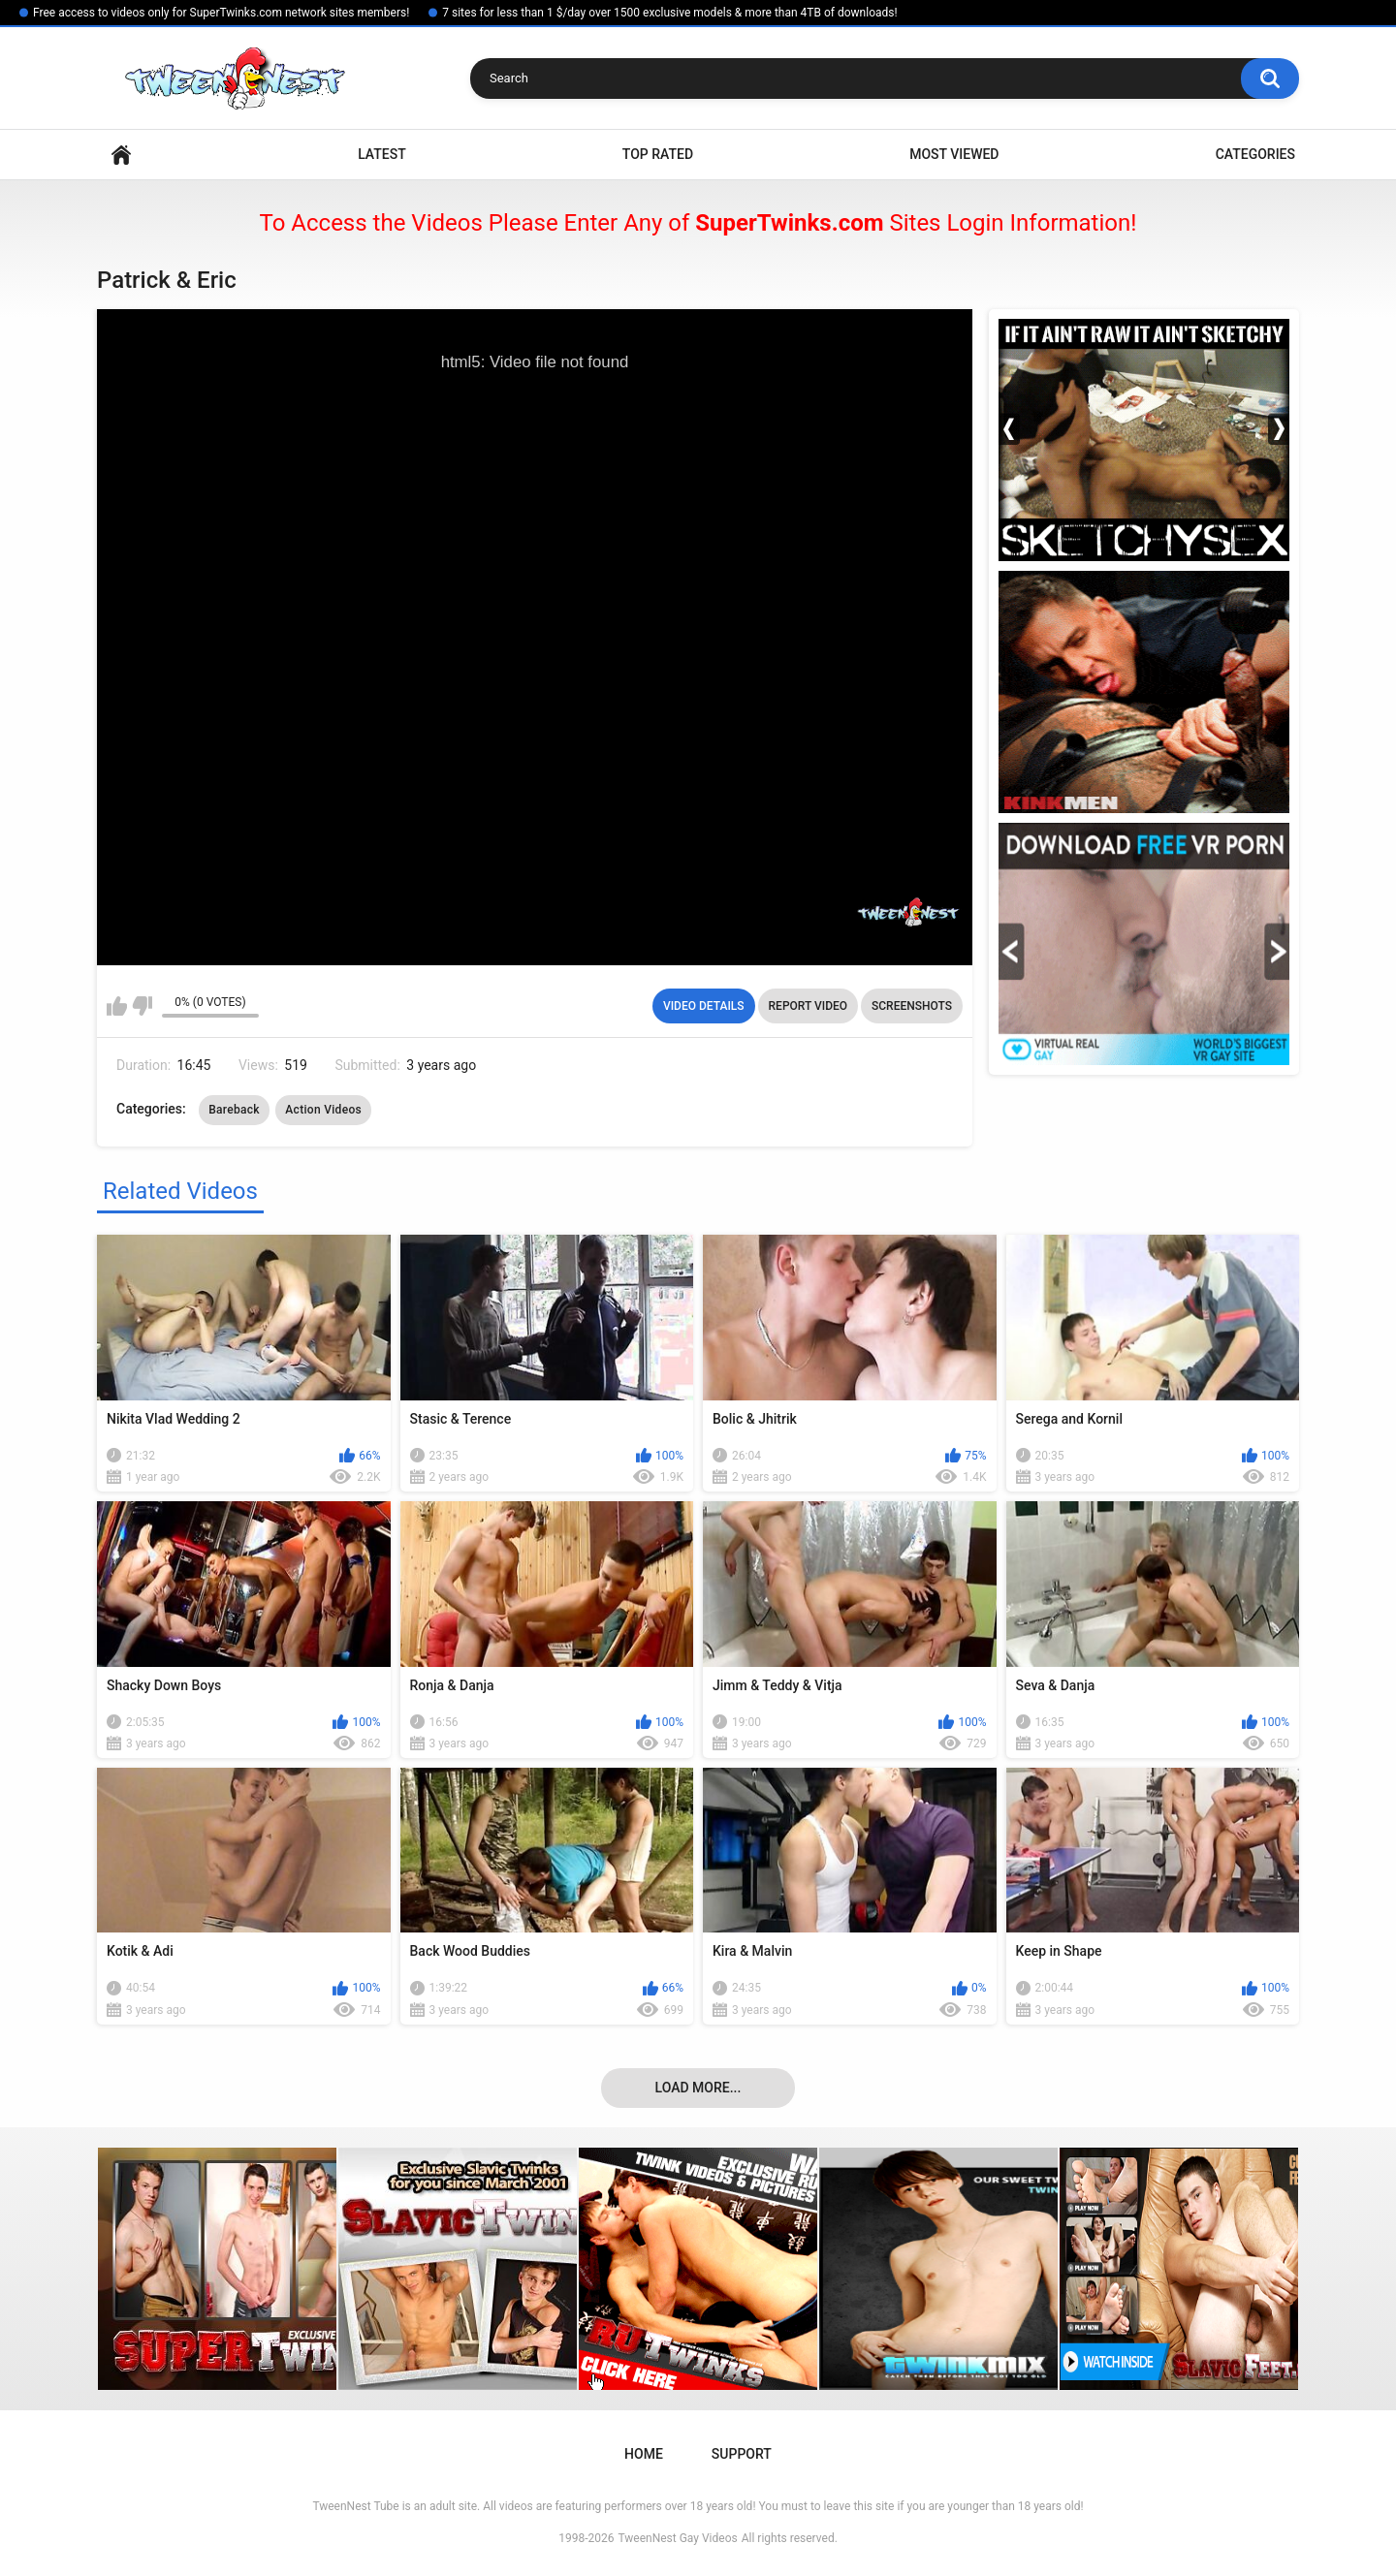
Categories (1255, 154)
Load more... (698, 2087)
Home (121, 154)
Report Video (808, 1006)
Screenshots (912, 1006)
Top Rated (657, 154)
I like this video (117, 1006)
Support (742, 2454)
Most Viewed (954, 154)
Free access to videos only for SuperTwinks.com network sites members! (221, 12)
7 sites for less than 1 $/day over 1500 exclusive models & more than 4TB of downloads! (669, 12)
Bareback (234, 1109)
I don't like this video (142, 1006)
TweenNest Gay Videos (677, 2538)
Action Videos (323, 1109)
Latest (382, 154)
